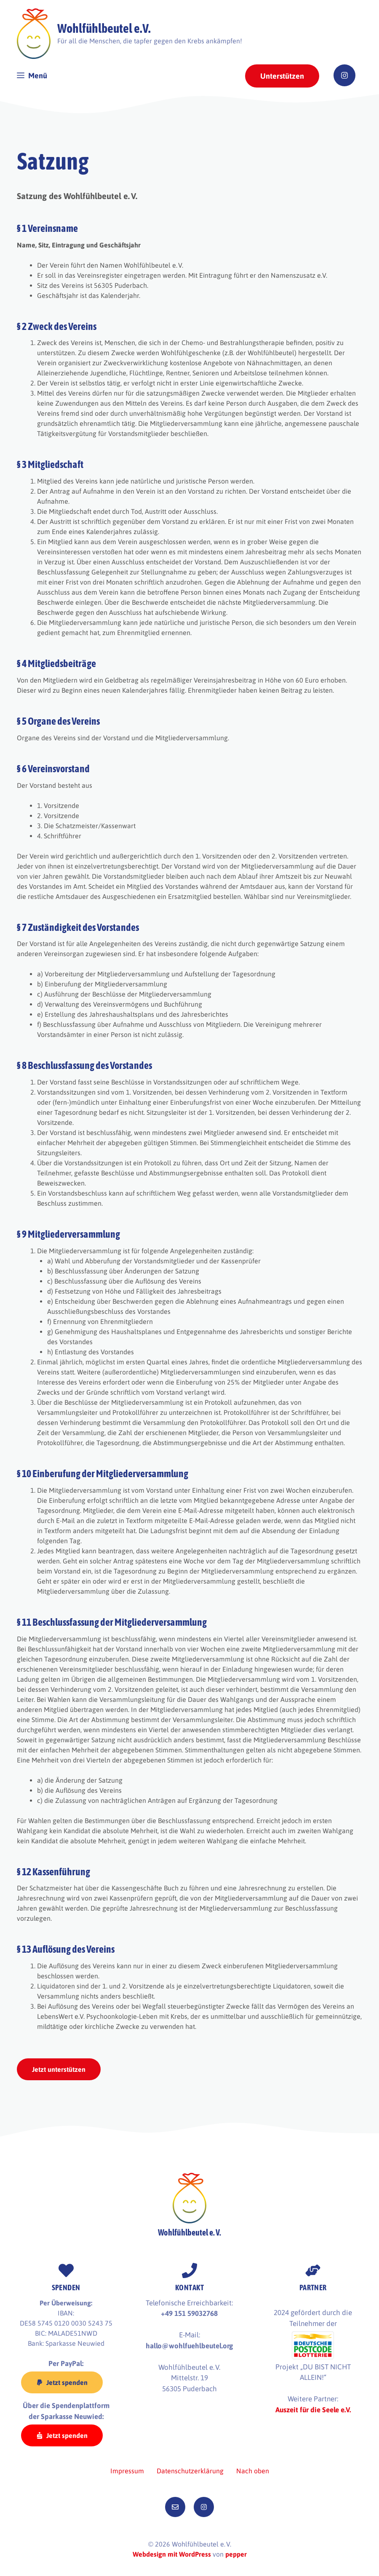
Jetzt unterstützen (58, 2069)
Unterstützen (282, 76)
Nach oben (252, 2471)
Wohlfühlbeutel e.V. (104, 28)
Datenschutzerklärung (190, 2471)
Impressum (127, 2471)
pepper (236, 2554)
